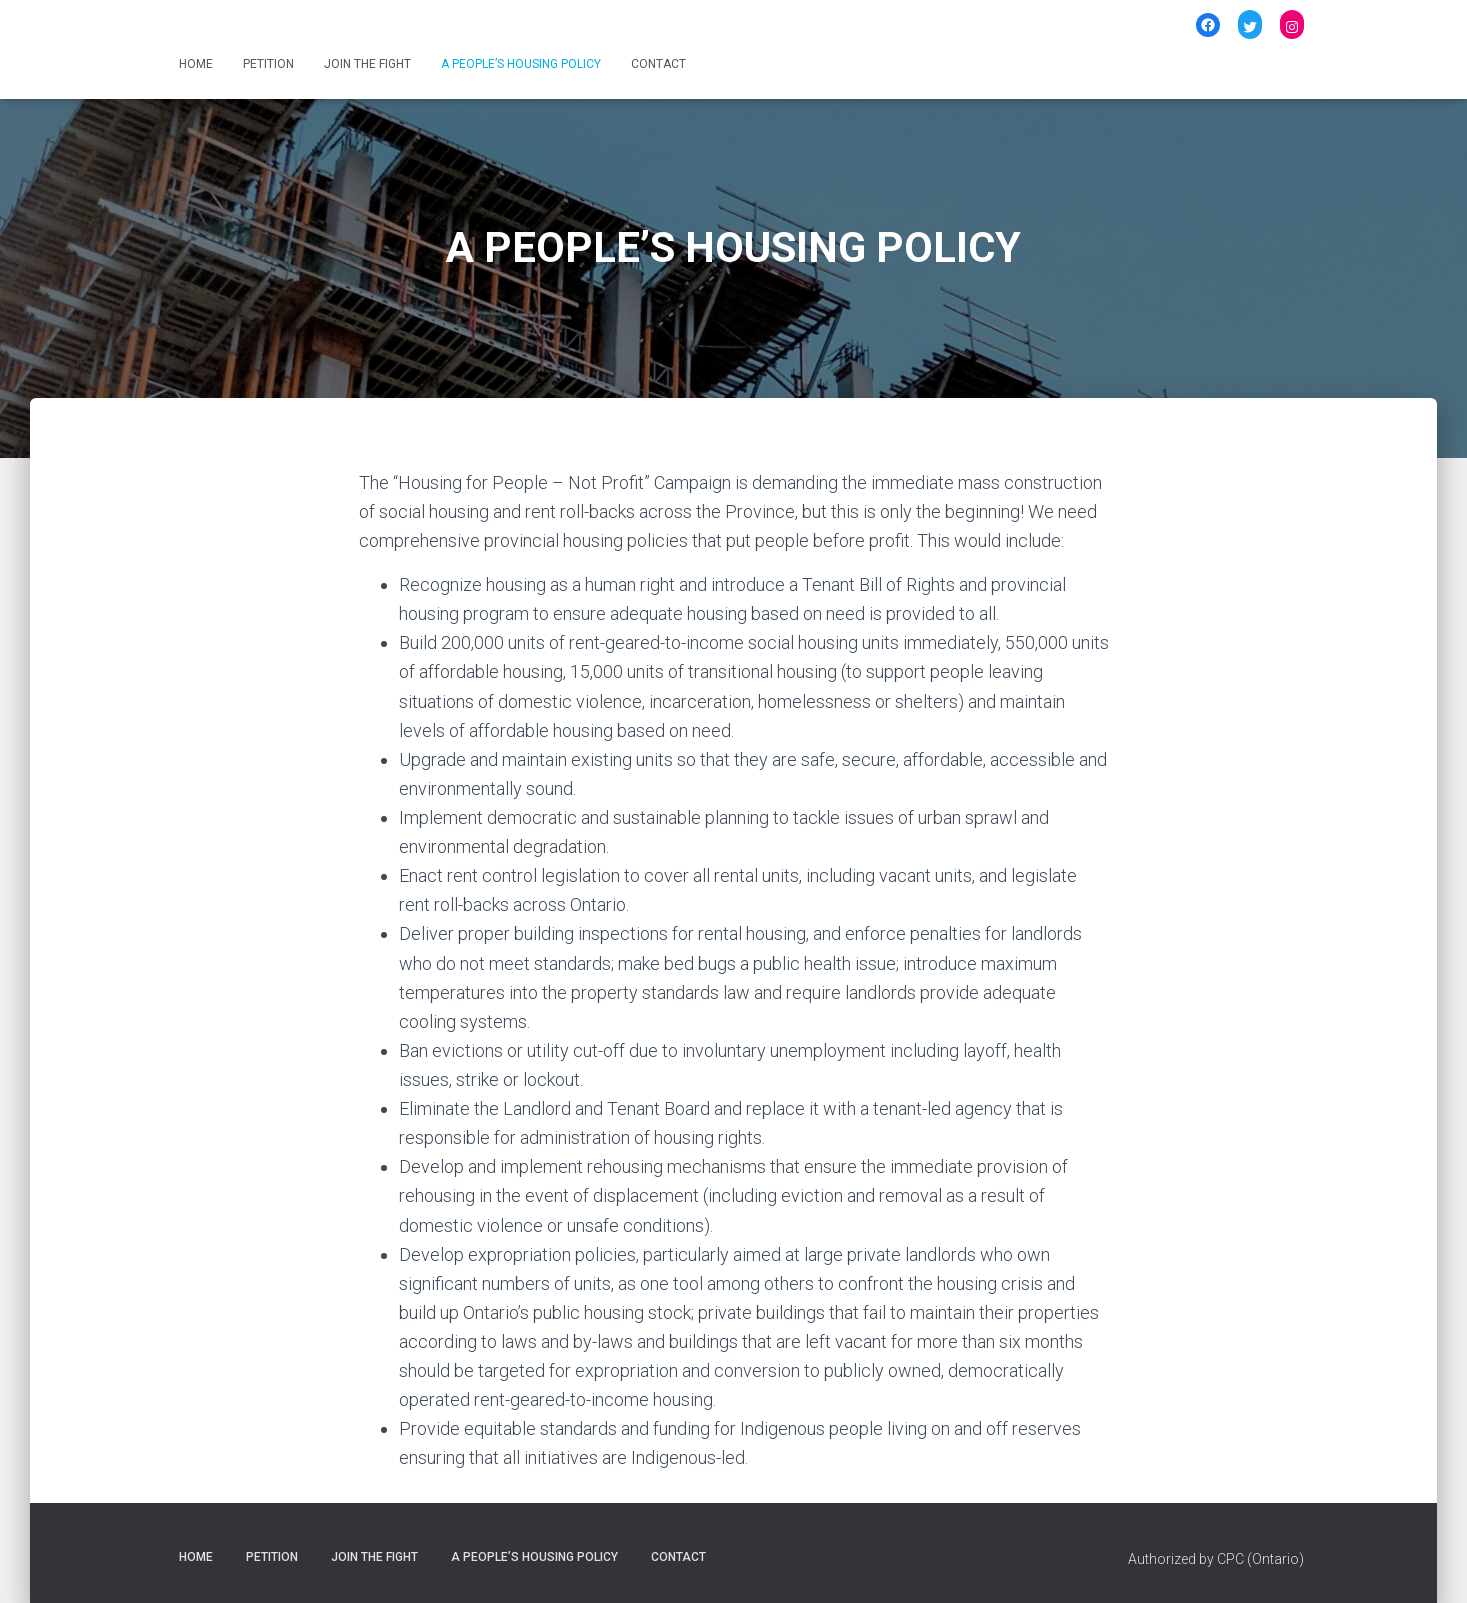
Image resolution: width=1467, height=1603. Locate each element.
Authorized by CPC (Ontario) (1216, 1559)
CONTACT (658, 64)
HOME (196, 64)
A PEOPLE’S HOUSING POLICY (521, 64)
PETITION (268, 64)
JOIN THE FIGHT (367, 64)
